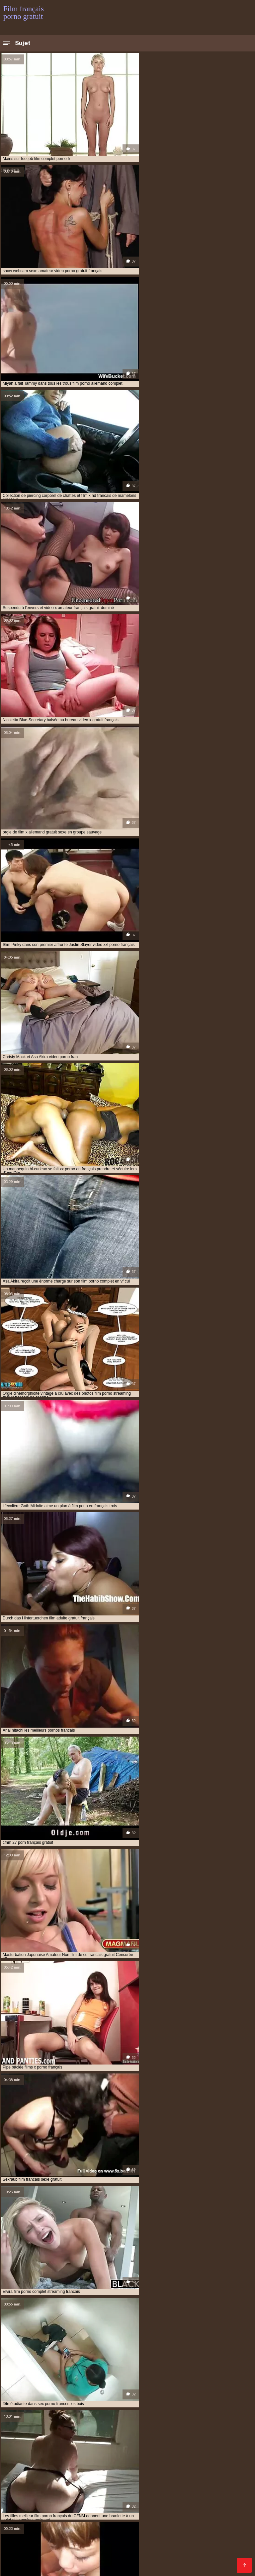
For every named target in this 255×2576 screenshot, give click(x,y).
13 (148, 2105)
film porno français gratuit (170, 2444)
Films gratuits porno (181, 2497)
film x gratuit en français (74, 2462)
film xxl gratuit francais (184, 2462)
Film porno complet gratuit (76, 2529)
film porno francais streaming (168, 2448)
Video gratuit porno (212, 2545)
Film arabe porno (185, 2503)
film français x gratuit (159, 2430)
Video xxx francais (118, 2519)
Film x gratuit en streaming (131, 2524)
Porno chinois (167, 2513)
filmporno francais (45, 2466)
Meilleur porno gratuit (103, 2550)
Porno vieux (161, 2508)
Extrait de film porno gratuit (147, 2540)
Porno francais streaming (211, 2540)
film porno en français (102, 2437)
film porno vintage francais (119, 2455)
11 (133, 2105)
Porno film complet (71, 2519)
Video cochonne (128, 2513)
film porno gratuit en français (78, 2452)
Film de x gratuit (214, 2534)
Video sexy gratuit (42, 2492)
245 (165, 2105)
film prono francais (107, 2459)
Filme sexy (221, 2497)
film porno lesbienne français (209, 2452)
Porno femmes (137, 2561)
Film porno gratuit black (209, 2556)
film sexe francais (151, 2459)
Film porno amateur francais (66, 2503)
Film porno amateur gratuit (103, 2545)
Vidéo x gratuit (184, 2481)
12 (141, 2105)
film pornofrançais (218, 2455)
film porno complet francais (188, 2433)
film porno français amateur (209, 2441)
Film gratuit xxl (183, 2524)
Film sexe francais (142, 2481)
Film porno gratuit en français (196, 2529)
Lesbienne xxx (56, 2487)
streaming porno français (87, 2481)
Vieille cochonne (95, 2487)
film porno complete (52, 2437)
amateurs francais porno (29, 2426)
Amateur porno (104, 2223)
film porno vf (72, 2455)
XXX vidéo (188, 2492)
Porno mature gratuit (197, 2487)
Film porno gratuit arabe (89, 2561)
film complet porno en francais (139, 2426)
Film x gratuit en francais (163, 2534)
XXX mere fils (63, 2508)
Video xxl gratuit (135, 2497)
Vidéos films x (155, 2492)
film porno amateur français (124, 2433)
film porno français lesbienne (100, 2448)
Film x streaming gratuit (55, 2566)
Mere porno (115, 2503)
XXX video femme (24, 2519)
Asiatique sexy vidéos (220, 2283)
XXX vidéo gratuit (23, 2508)
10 (126, 2105)
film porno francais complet (32, 2444)
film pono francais (22, 2433)
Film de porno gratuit (134, 2529)
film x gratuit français (129, 2462)
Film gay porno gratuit (71, 2524)
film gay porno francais (212, 2430)
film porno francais (153, 2441)
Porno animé (147, 2503)
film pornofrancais (173, 2455)
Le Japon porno (120, 2324)
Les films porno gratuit (29, 2481)
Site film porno (115, 2556)
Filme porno (91, 2513)
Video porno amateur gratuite (101, 2492)
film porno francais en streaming (101, 2444)
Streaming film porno (162, 2545)
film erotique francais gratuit (34, 2430)
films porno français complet (101, 2466)
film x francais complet (199, 2459)
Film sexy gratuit (39, 2556)
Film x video (218, 2524)
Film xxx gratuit (227, 2503)
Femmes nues (78, 2556)
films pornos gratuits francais (168, 2466)
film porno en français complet (163, 2437)
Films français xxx (157, 2556)
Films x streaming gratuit (85, 2497)
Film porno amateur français (36, 2545)
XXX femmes (19, 2487)
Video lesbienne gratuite (214, 2513)
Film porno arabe (223, 2492)
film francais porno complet (101, 2430)
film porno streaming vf (28, 2455)
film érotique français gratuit (208, 2426)
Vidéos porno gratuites (143, 2487)
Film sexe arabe (223, 2481)
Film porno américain (28, 2497)
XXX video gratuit (199, 2508)
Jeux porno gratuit (53, 2513)
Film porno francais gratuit (113, 2508)
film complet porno (81, 2426)
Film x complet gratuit (49, 2550)
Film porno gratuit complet (99, 2534)
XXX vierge (185, 2550)
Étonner (97, 2169)
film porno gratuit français (144, 2452)
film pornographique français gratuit (42, 2459)
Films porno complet (168, 2519)
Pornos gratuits (149, 2550)
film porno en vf (111, 2441)
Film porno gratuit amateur (189, 2561)
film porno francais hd (42, 2448)
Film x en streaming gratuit (81, 2540)
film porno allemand (67, 2433)
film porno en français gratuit (57, 2441)
